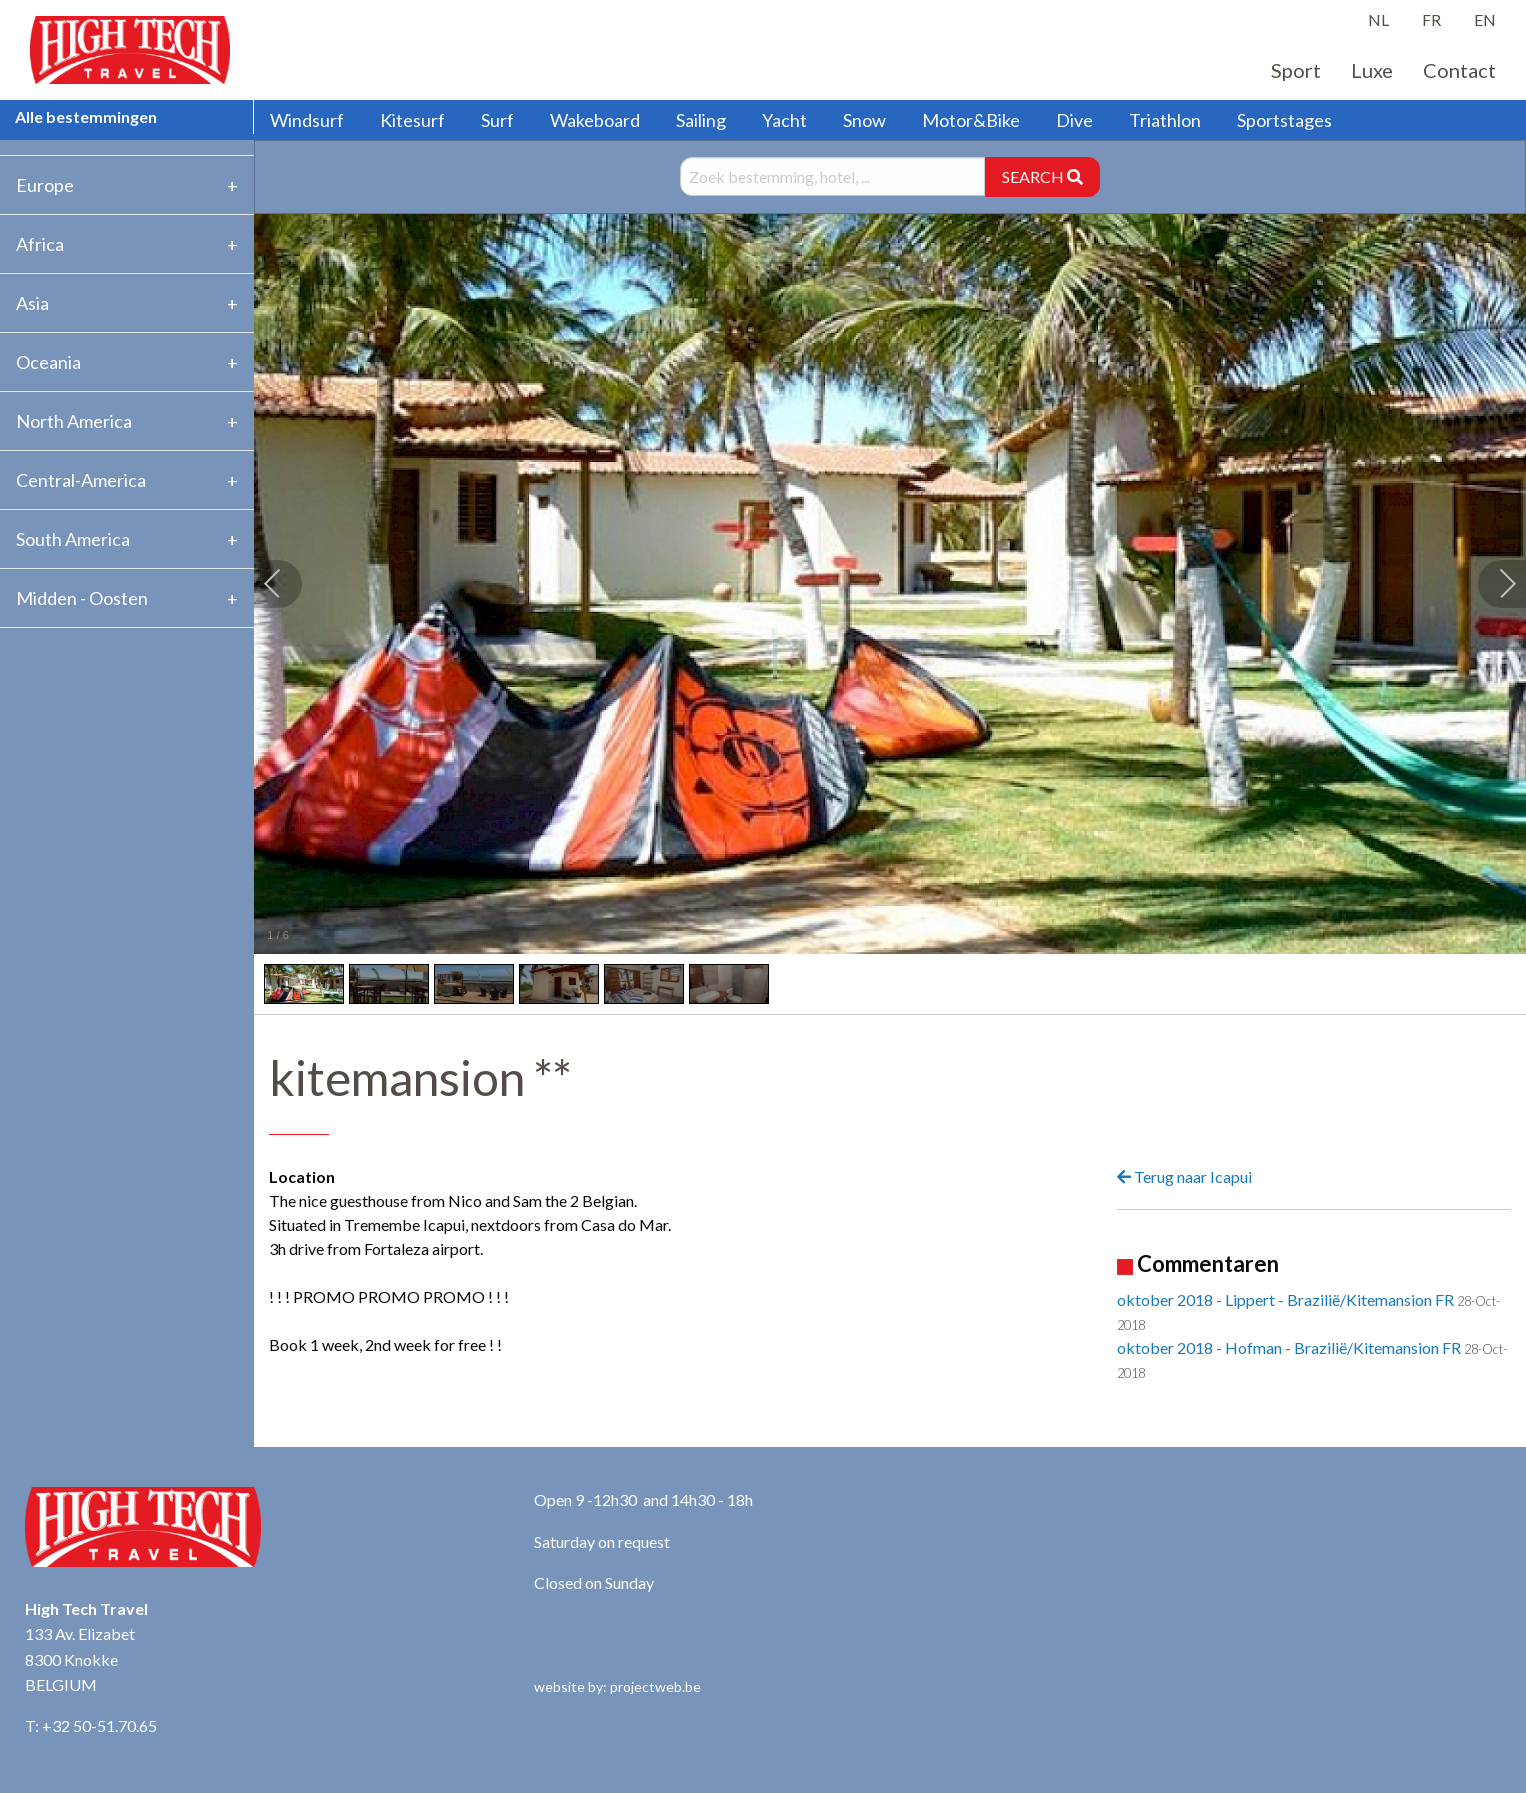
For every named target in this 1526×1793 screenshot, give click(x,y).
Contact (1459, 70)
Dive (1074, 120)
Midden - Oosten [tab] (82, 598)
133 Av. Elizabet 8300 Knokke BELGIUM (80, 1659)
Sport (1296, 70)
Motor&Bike (971, 120)
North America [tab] (74, 421)
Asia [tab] (32, 303)
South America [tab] (73, 539)
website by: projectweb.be (617, 1686)
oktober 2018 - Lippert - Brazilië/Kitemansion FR (1285, 1299)
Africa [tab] (40, 244)
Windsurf (307, 120)
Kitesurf (412, 120)
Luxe (1372, 70)
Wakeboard (595, 120)
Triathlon (1165, 120)
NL (1378, 19)
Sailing (701, 120)
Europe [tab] (45, 185)
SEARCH (1042, 176)
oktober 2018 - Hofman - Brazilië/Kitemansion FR (1289, 1347)
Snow (864, 120)
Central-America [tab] (81, 480)
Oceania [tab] (48, 362)
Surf (497, 120)
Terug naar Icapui (1184, 1176)
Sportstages (1284, 120)
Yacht (784, 120)
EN (1485, 19)
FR (1431, 19)
